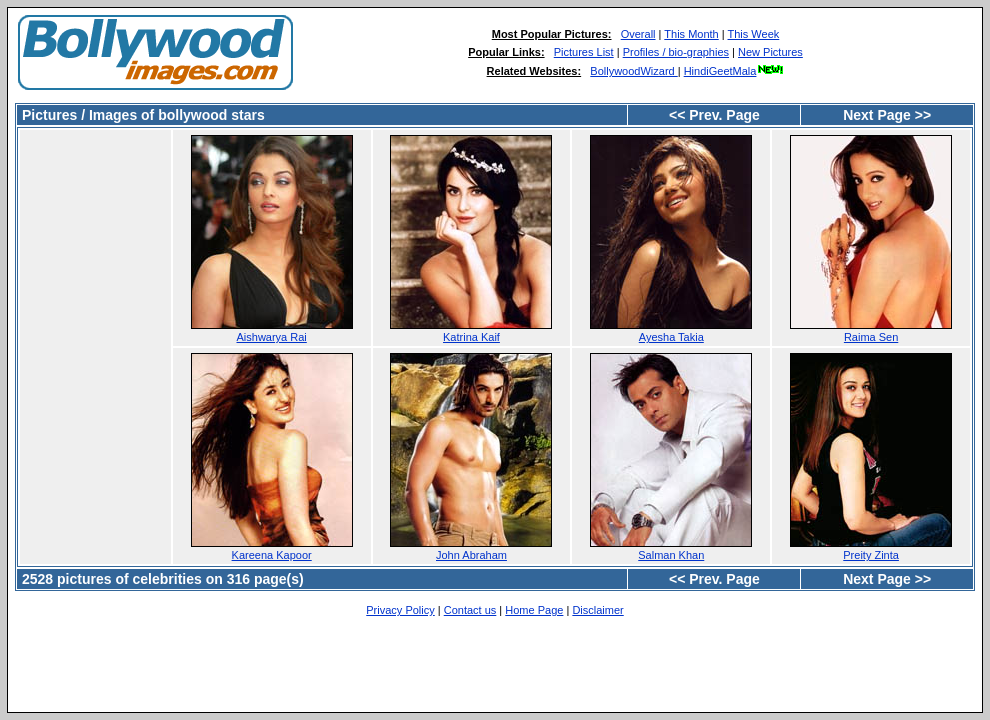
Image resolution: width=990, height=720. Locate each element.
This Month (691, 34)
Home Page (534, 610)
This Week (754, 34)
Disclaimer (597, 610)
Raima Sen (871, 337)
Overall (638, 34)
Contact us (470, 610)
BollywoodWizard (633, 71)
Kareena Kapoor (272, 555)
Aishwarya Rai (272, 337)
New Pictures (770, 52)
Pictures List (584, 52)
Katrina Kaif (471, 337)
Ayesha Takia (671, 337)
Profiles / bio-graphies (676, 52)
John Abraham (471, 555)
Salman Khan (671, 555)
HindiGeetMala (734, 71)
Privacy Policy (400, 610)
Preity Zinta (871, 555)
